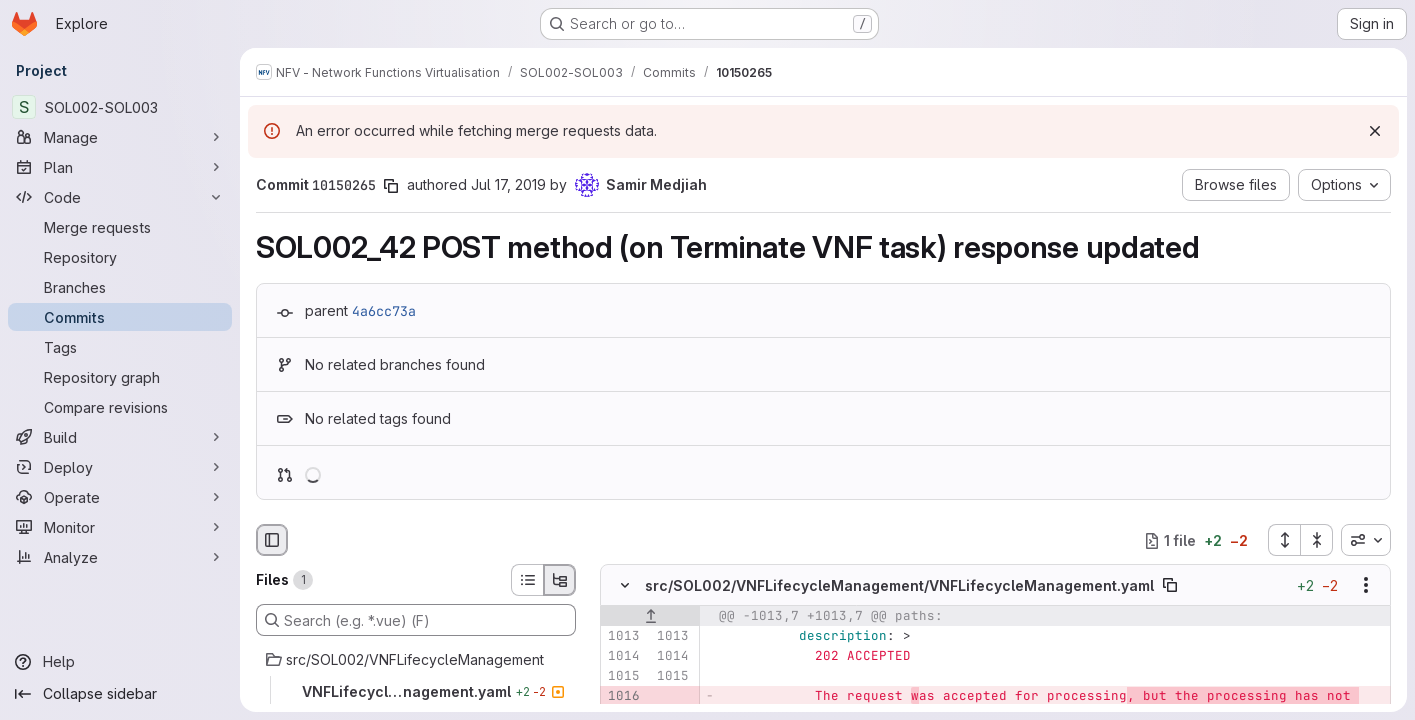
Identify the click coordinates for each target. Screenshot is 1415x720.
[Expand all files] (1284, 540)
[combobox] (1366, 540)
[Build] (120, 437)
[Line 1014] (623, 657)
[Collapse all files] (1317, 540)
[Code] (120, 197)
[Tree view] (560, 580)
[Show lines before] (650, 617)
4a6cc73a (384, 311)
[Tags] (120, 347)
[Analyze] (120, 557)
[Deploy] (120, 467)
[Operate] (120, 497)
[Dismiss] (1375, 131)
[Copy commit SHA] (391, 186)
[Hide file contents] (625, 586)
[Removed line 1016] (623, 697)
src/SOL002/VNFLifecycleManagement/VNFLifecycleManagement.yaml (899, 585)
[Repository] (120, 257)
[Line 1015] (623, 677)
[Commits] (120, 317)
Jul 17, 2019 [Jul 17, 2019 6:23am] (508, 184)
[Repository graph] (120, 377)
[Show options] (1366, 586)
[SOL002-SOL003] (120, 107)
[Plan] (120, 167)
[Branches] (120, 287)
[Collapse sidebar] (120, 694)
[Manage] (120, 137)
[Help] (120, 662)
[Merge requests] (120, 227)
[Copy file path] (1170, 586)
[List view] (527, 580)
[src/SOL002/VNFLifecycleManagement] (416, 660)
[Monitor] (120, 527)
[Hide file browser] (272, 540)
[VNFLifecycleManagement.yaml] (416, 692)
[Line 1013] (623, 637)
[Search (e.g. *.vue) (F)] (416, 620)
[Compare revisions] (120, 407)
